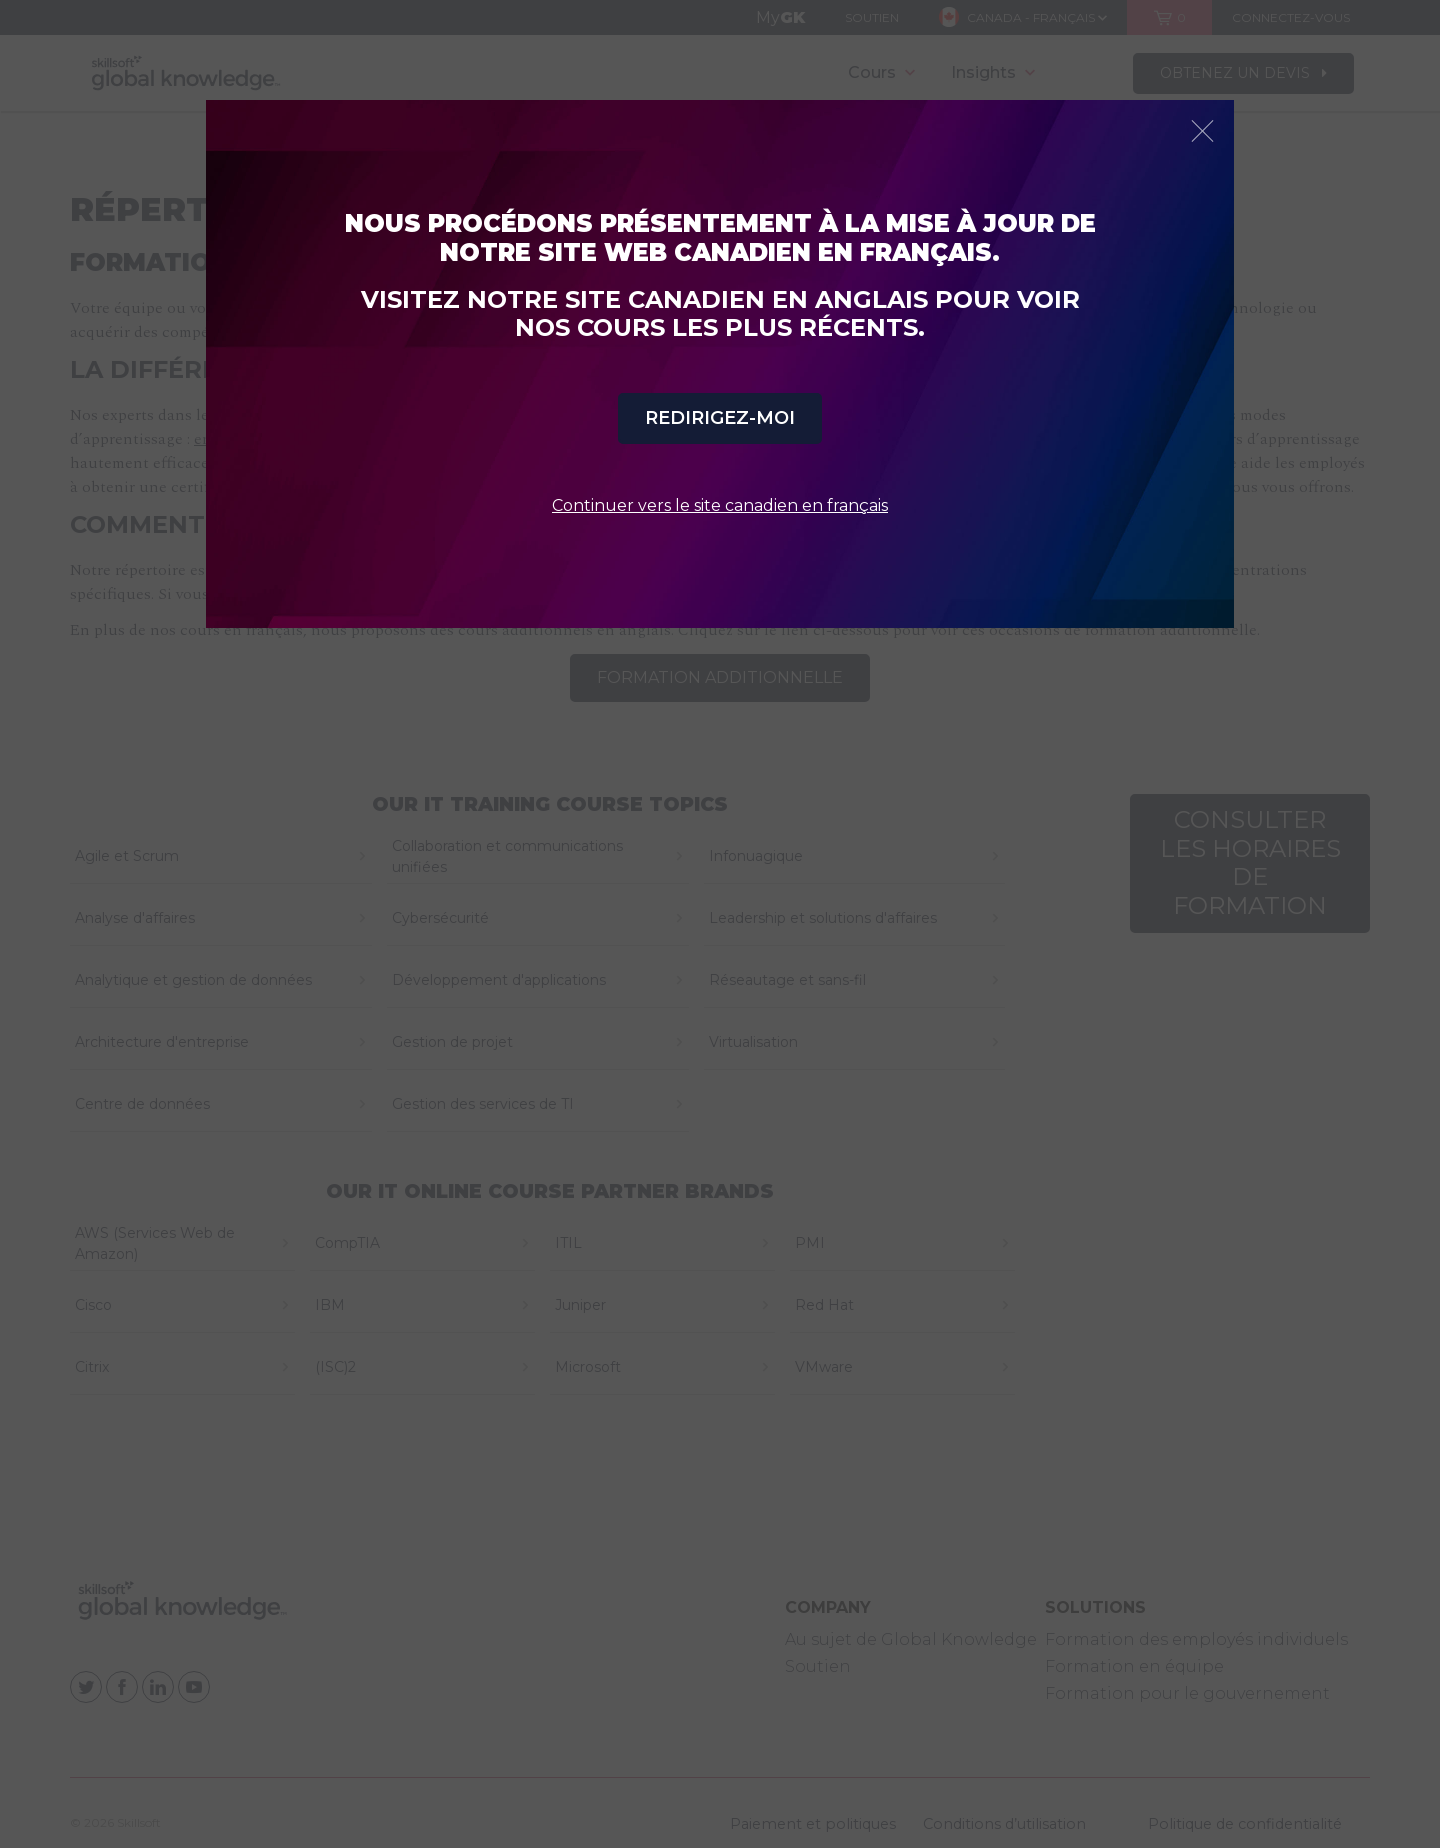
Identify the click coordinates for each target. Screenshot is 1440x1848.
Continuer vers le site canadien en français (720, 505)
